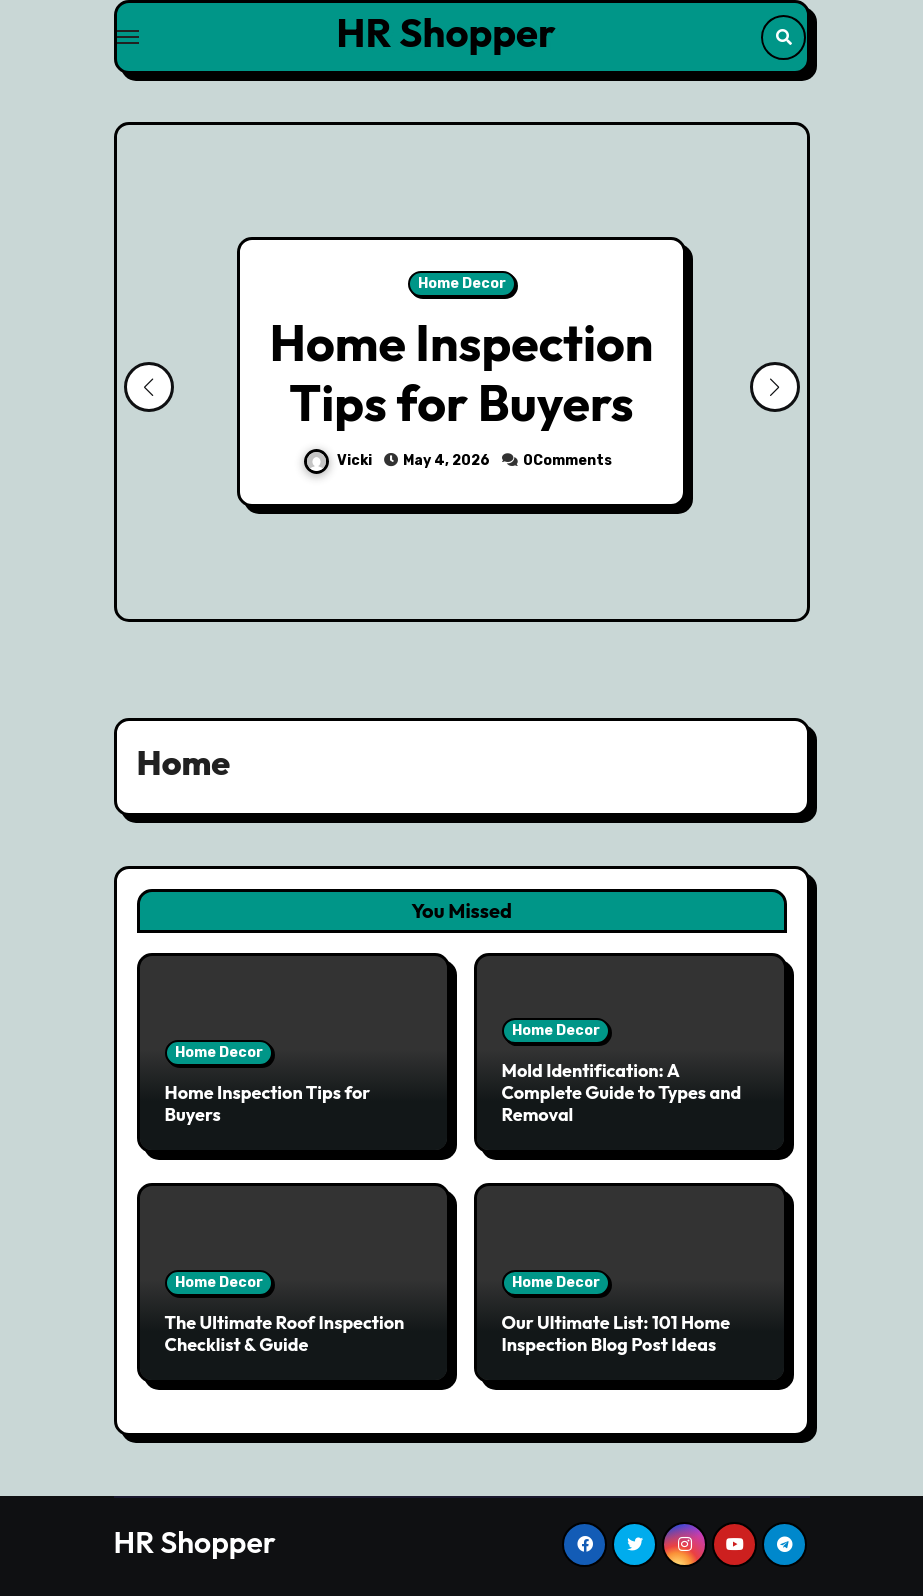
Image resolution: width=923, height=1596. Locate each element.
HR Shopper (445, 32)
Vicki (339, 460)
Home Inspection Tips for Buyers (462, 372)
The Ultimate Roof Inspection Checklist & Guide (285, 1333)
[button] (775, 387)
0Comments (567, 460)
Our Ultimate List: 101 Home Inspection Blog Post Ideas (616, 1333)
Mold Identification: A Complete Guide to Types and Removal (622, 1092)
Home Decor (462, 283)
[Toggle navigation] (128, 37)
